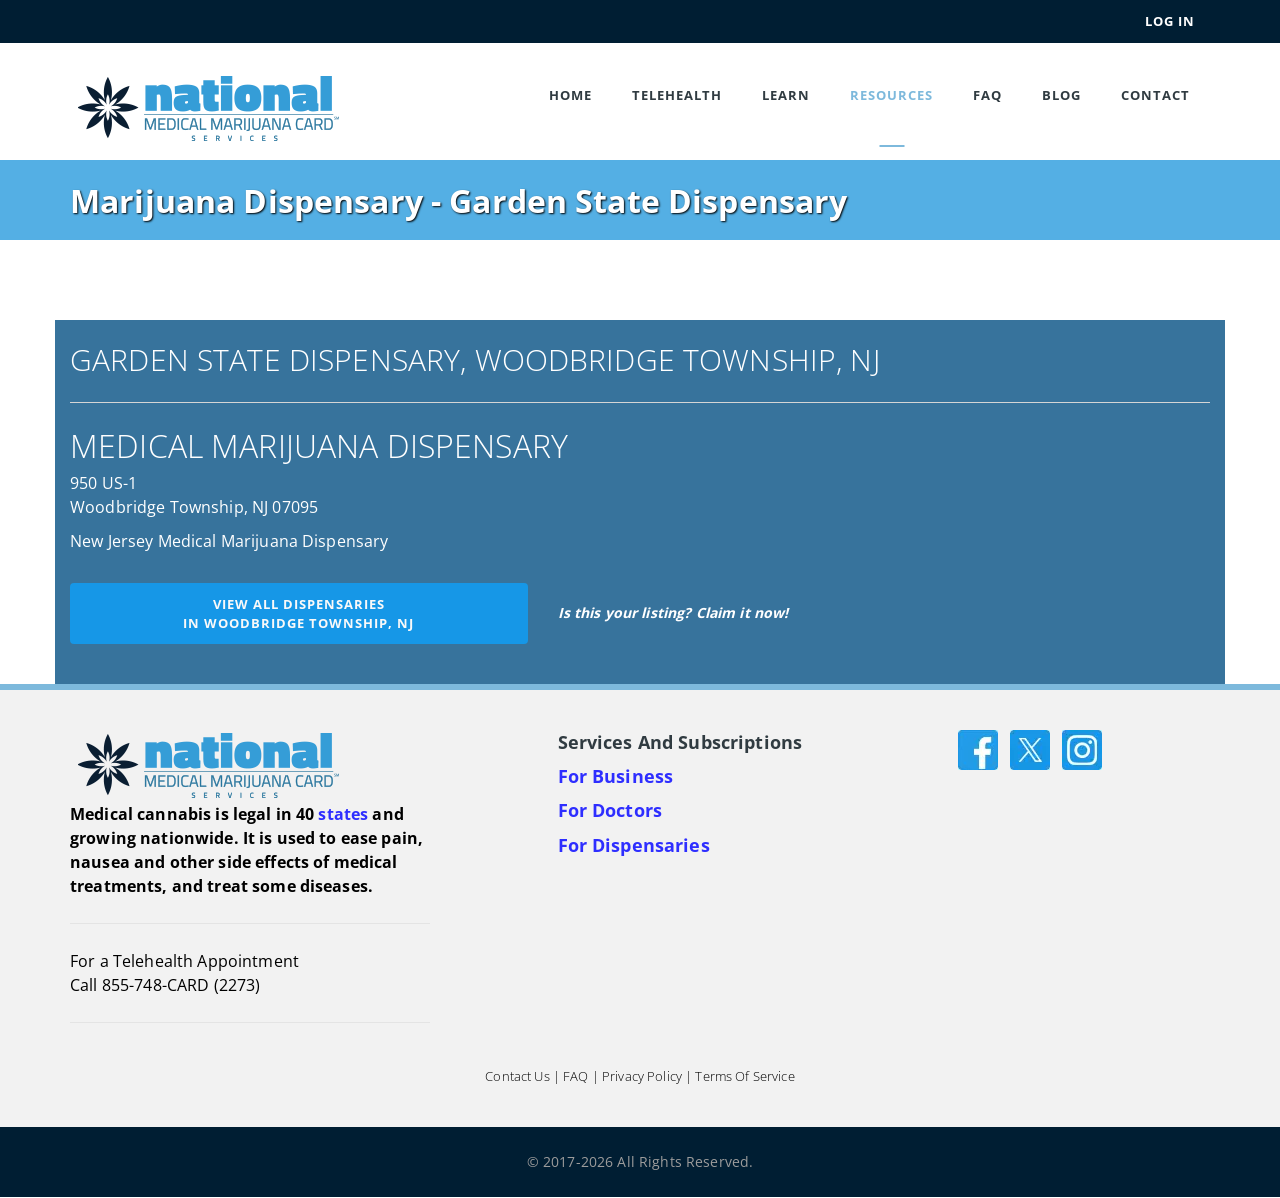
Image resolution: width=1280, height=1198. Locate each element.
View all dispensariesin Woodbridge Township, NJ (298, 613)
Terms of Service (744, 1077)
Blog (1061, 95)
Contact (1155, 95)
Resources (891, 95)
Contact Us (517, 1077)
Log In (1170, 21)
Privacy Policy (642, 1077)
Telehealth (677, 95)
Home (570, 95)
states (343, 814)
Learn (786, 95)
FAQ (987, 95)
